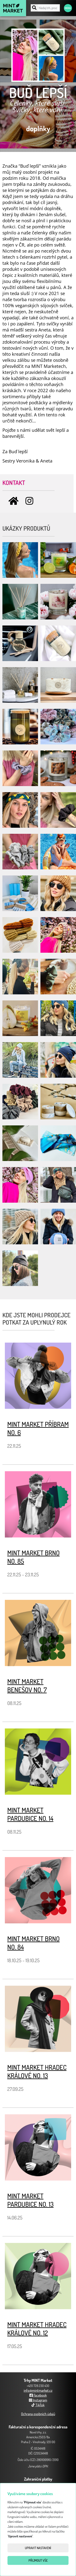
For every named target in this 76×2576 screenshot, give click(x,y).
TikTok (38, 2405)
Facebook (38, 2395)
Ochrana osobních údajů (38, 2414)
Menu (68, 8)
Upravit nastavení (38, 2548)
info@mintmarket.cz (38, 2390)
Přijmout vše (38, 2560)
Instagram (38, 2400)
